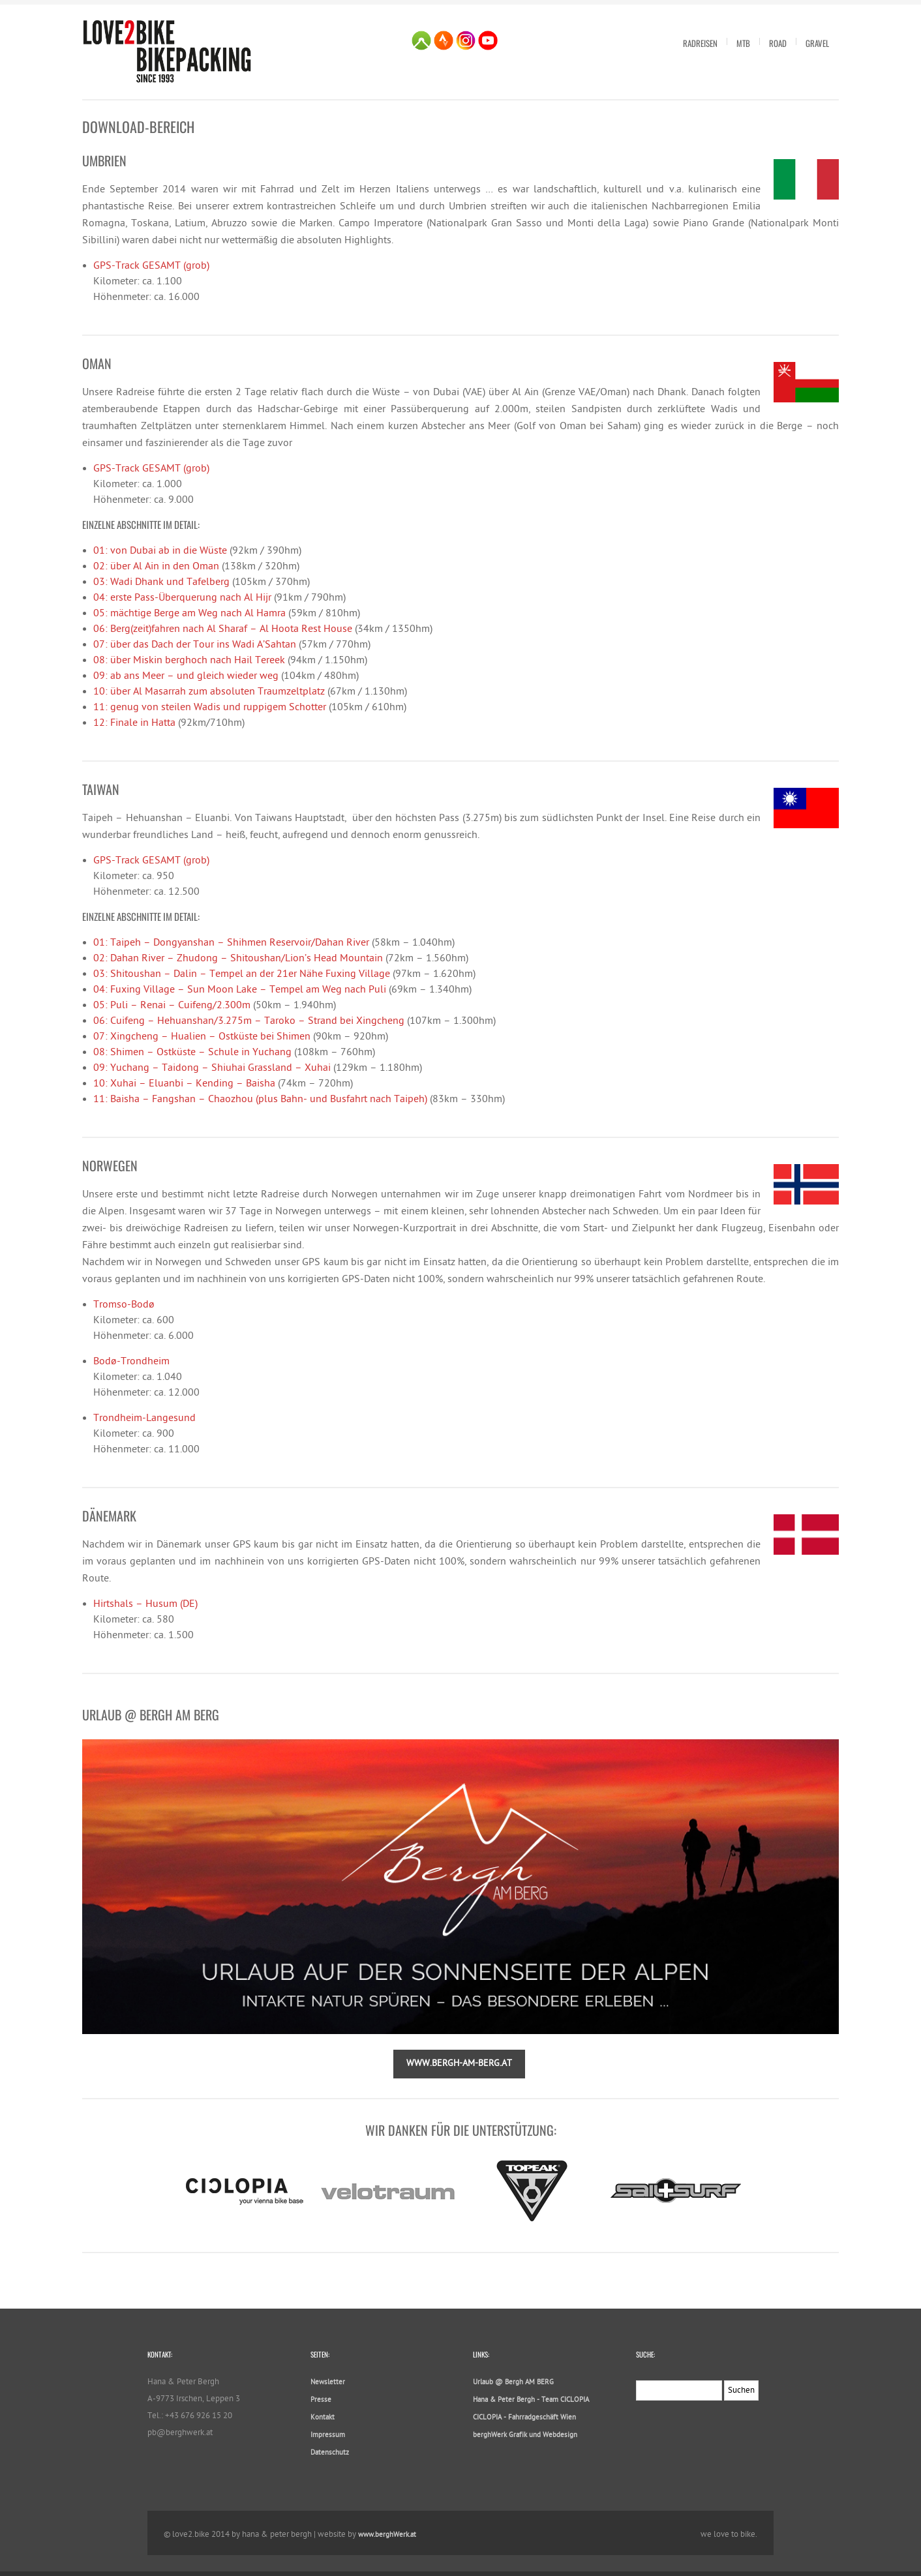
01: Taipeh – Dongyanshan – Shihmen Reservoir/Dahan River (231, 943)
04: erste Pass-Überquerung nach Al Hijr (182, 598)
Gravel (817, 43)
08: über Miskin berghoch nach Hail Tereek (189, 661)
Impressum (327, 2435)
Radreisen (700, 43)
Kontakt (322, 2418)
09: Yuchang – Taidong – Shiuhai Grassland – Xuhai (212, 1068)
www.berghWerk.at (387, 2535)
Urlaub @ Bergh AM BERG (513, 2383)
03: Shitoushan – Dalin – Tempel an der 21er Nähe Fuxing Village (241, 974)
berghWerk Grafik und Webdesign (525, 2435)
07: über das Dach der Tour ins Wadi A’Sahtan (194, 645)
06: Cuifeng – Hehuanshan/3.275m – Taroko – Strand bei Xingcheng (248, 1021)
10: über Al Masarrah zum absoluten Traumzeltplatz (209, 692)
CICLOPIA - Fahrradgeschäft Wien (524, 2418)
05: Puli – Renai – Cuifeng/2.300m (171, 1006)
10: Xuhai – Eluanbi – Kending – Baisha (184, 1084)
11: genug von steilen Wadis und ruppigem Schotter (209, 708)
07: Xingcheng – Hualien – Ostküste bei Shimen (201, 1037)
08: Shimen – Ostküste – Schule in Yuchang (192, 1053)
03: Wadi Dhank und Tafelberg (161, 583)
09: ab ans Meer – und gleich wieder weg (186, 676)
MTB (743, 43)
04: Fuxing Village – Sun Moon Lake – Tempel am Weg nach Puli (239, 990)
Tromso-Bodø (124, 1305)
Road (778, 43)
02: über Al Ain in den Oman (156, 567)
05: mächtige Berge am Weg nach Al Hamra (189, 614)
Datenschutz (329, 2453)
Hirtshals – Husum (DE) (145, 1604)
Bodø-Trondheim (131, 1362)
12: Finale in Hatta (134, 723)
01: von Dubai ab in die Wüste (160, 551)
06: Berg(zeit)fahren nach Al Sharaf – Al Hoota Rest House (222, 630)
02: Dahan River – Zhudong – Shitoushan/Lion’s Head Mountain (238, 959)
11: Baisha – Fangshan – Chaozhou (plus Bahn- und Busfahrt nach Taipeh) (260, 1100)
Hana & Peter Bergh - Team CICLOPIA (531, 2400)
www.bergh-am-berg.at (459, 2064)
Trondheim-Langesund (144, 1419)
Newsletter (327, 2383)
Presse (320, 2400)
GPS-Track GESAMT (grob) (151, 266)
